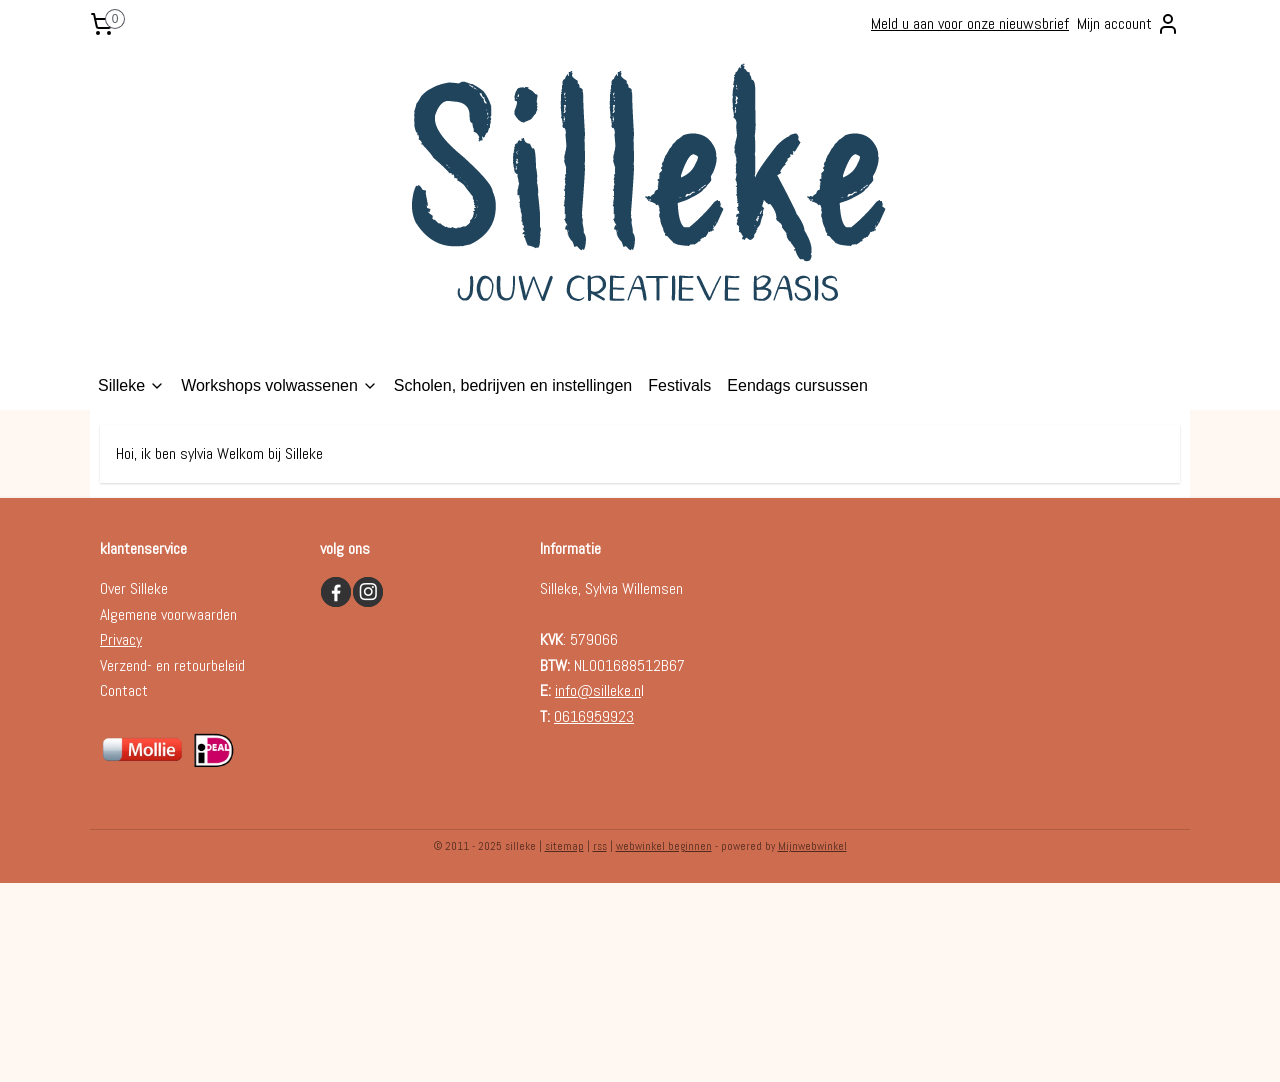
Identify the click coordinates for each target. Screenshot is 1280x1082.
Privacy (121, 639)
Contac (121, 690)
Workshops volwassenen (279, 385)
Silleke (131, 385)
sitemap (564, 846)
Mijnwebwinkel (812, 846)
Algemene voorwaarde (165, 614)
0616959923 (594, 716)
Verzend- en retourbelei (169, 665)
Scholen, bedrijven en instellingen (513, 385)
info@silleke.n (598, 690)
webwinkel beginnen (664, 846)
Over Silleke (134, 588)
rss (600, 846)
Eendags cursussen (797, 385)
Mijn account (1128, 24)
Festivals (679, 385)
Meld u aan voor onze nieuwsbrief (970, 23)
